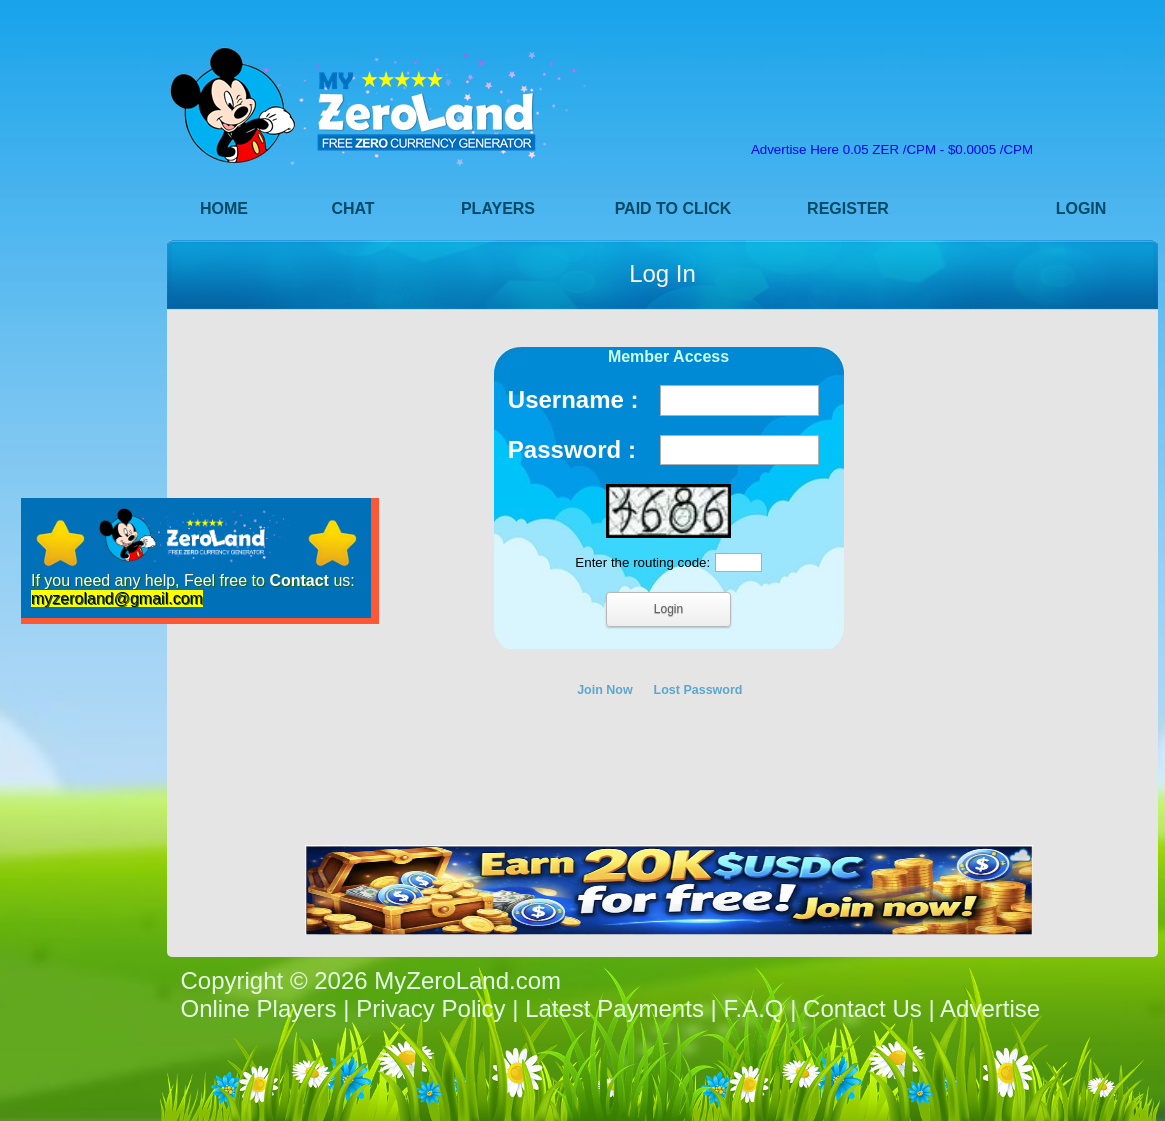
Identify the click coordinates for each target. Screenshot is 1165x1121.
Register (848, 208)
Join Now (605, 690)
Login (1081, 208)
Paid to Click (673, 208)
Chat (352, 208)
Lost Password (698, 690)
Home (224, 208)
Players (498, 208)
